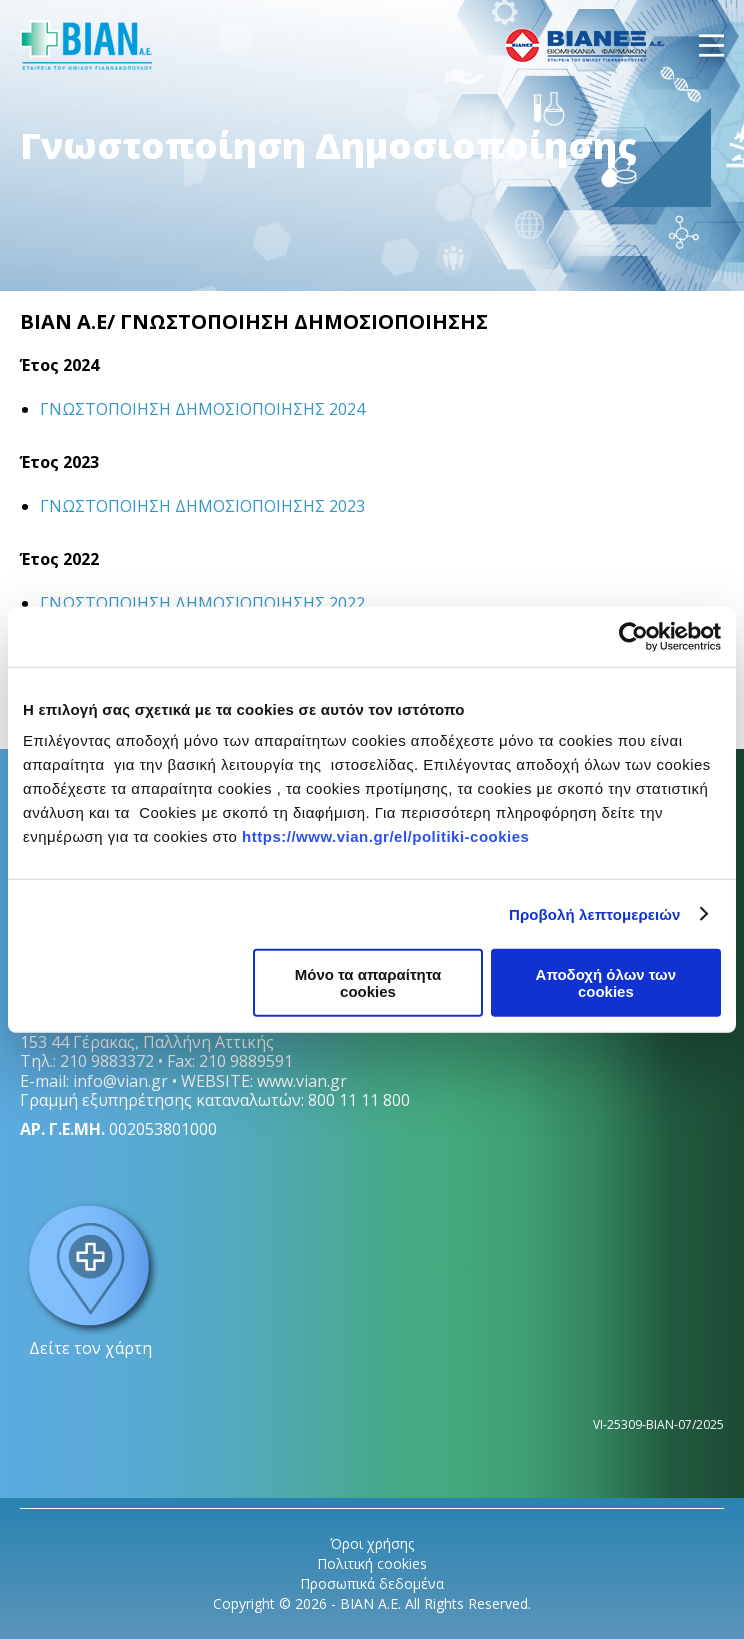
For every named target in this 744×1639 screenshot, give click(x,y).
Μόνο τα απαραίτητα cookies (368, 983)
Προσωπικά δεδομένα (372, 1583)
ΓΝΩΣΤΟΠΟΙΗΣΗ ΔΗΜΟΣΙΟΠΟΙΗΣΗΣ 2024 (202, 409)
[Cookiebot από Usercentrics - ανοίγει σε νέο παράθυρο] (633, 636)
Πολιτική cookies (372, 1563)
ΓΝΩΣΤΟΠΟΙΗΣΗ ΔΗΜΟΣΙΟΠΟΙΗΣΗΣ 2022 (202, 603)
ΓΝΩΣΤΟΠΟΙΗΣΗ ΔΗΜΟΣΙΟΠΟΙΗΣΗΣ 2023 (202, 506)
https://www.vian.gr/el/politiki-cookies (385, 836)
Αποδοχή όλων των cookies (606, 983)
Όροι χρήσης (372, 1543)
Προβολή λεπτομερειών (595, 913)
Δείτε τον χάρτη (90, 1278)
